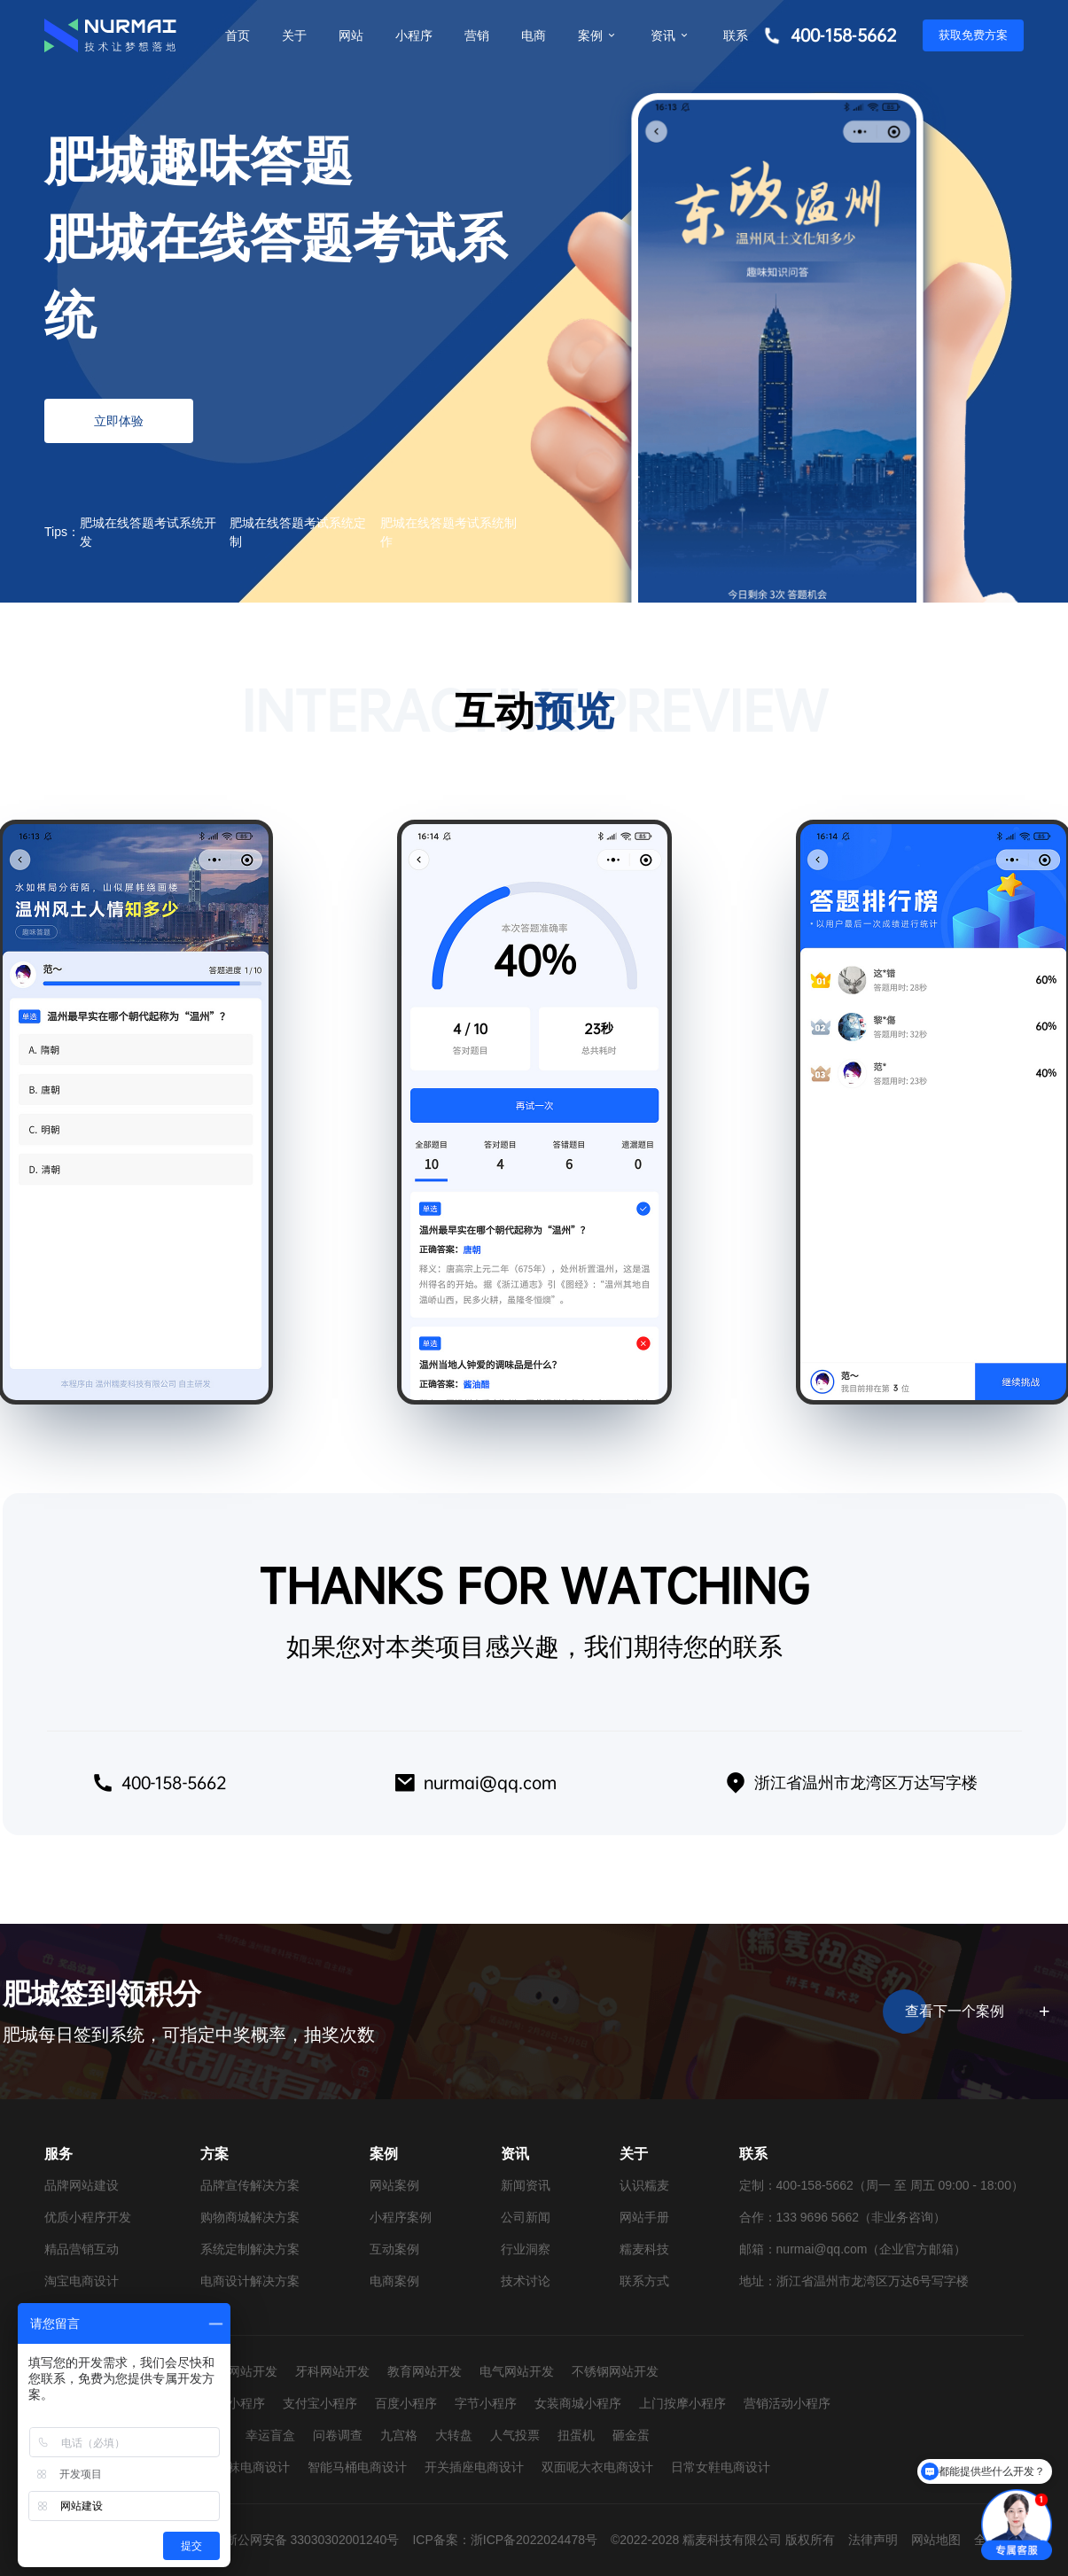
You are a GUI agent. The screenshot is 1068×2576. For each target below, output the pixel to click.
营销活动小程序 (787, 2403)
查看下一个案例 (974, 2011)
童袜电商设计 (252, 2467)
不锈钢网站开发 (615, 2371)
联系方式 (644, 2281)
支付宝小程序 (320, 2403)
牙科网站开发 (332, 2371)
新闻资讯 (525, 2185)
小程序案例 (401, 2217)
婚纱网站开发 (240, 2371)
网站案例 (394, 2185)
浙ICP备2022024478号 (534, 2540)
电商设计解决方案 (250, 2281)
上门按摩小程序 (682, 2403)
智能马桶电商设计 (357, 2467)
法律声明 (873, 2540)
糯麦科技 (644, 2249)
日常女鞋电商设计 (720, 2467)
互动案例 (394, 2249)
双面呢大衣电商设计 (597, 2467)
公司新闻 (525, 2217)
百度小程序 (406, 2403)
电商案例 (394, 2281)
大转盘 (453, 2435)
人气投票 (515, 2435)
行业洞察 (525, 2249)
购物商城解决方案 (250, 2217)
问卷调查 (337, 2435)
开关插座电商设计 (474, 2467)
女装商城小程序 (577, 2403)
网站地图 (936, 2540)
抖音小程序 (234, 2403)
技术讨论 (525, 2281)
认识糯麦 (644, 2185)
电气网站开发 (516, 2371)
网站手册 (644, 2217)
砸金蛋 (631, 2435)
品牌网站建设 (81, 2185)
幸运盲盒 (270, 2435)
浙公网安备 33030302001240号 (312, 2540)
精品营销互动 (81, 2249)
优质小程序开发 (87, 2217)
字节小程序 (486, 2403)
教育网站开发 (424, 2371)
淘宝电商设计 (81, 2281)
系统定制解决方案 (250, 2249)
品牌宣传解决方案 (250, 2185)
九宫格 (398, 2435)
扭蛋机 (576, 2435)
